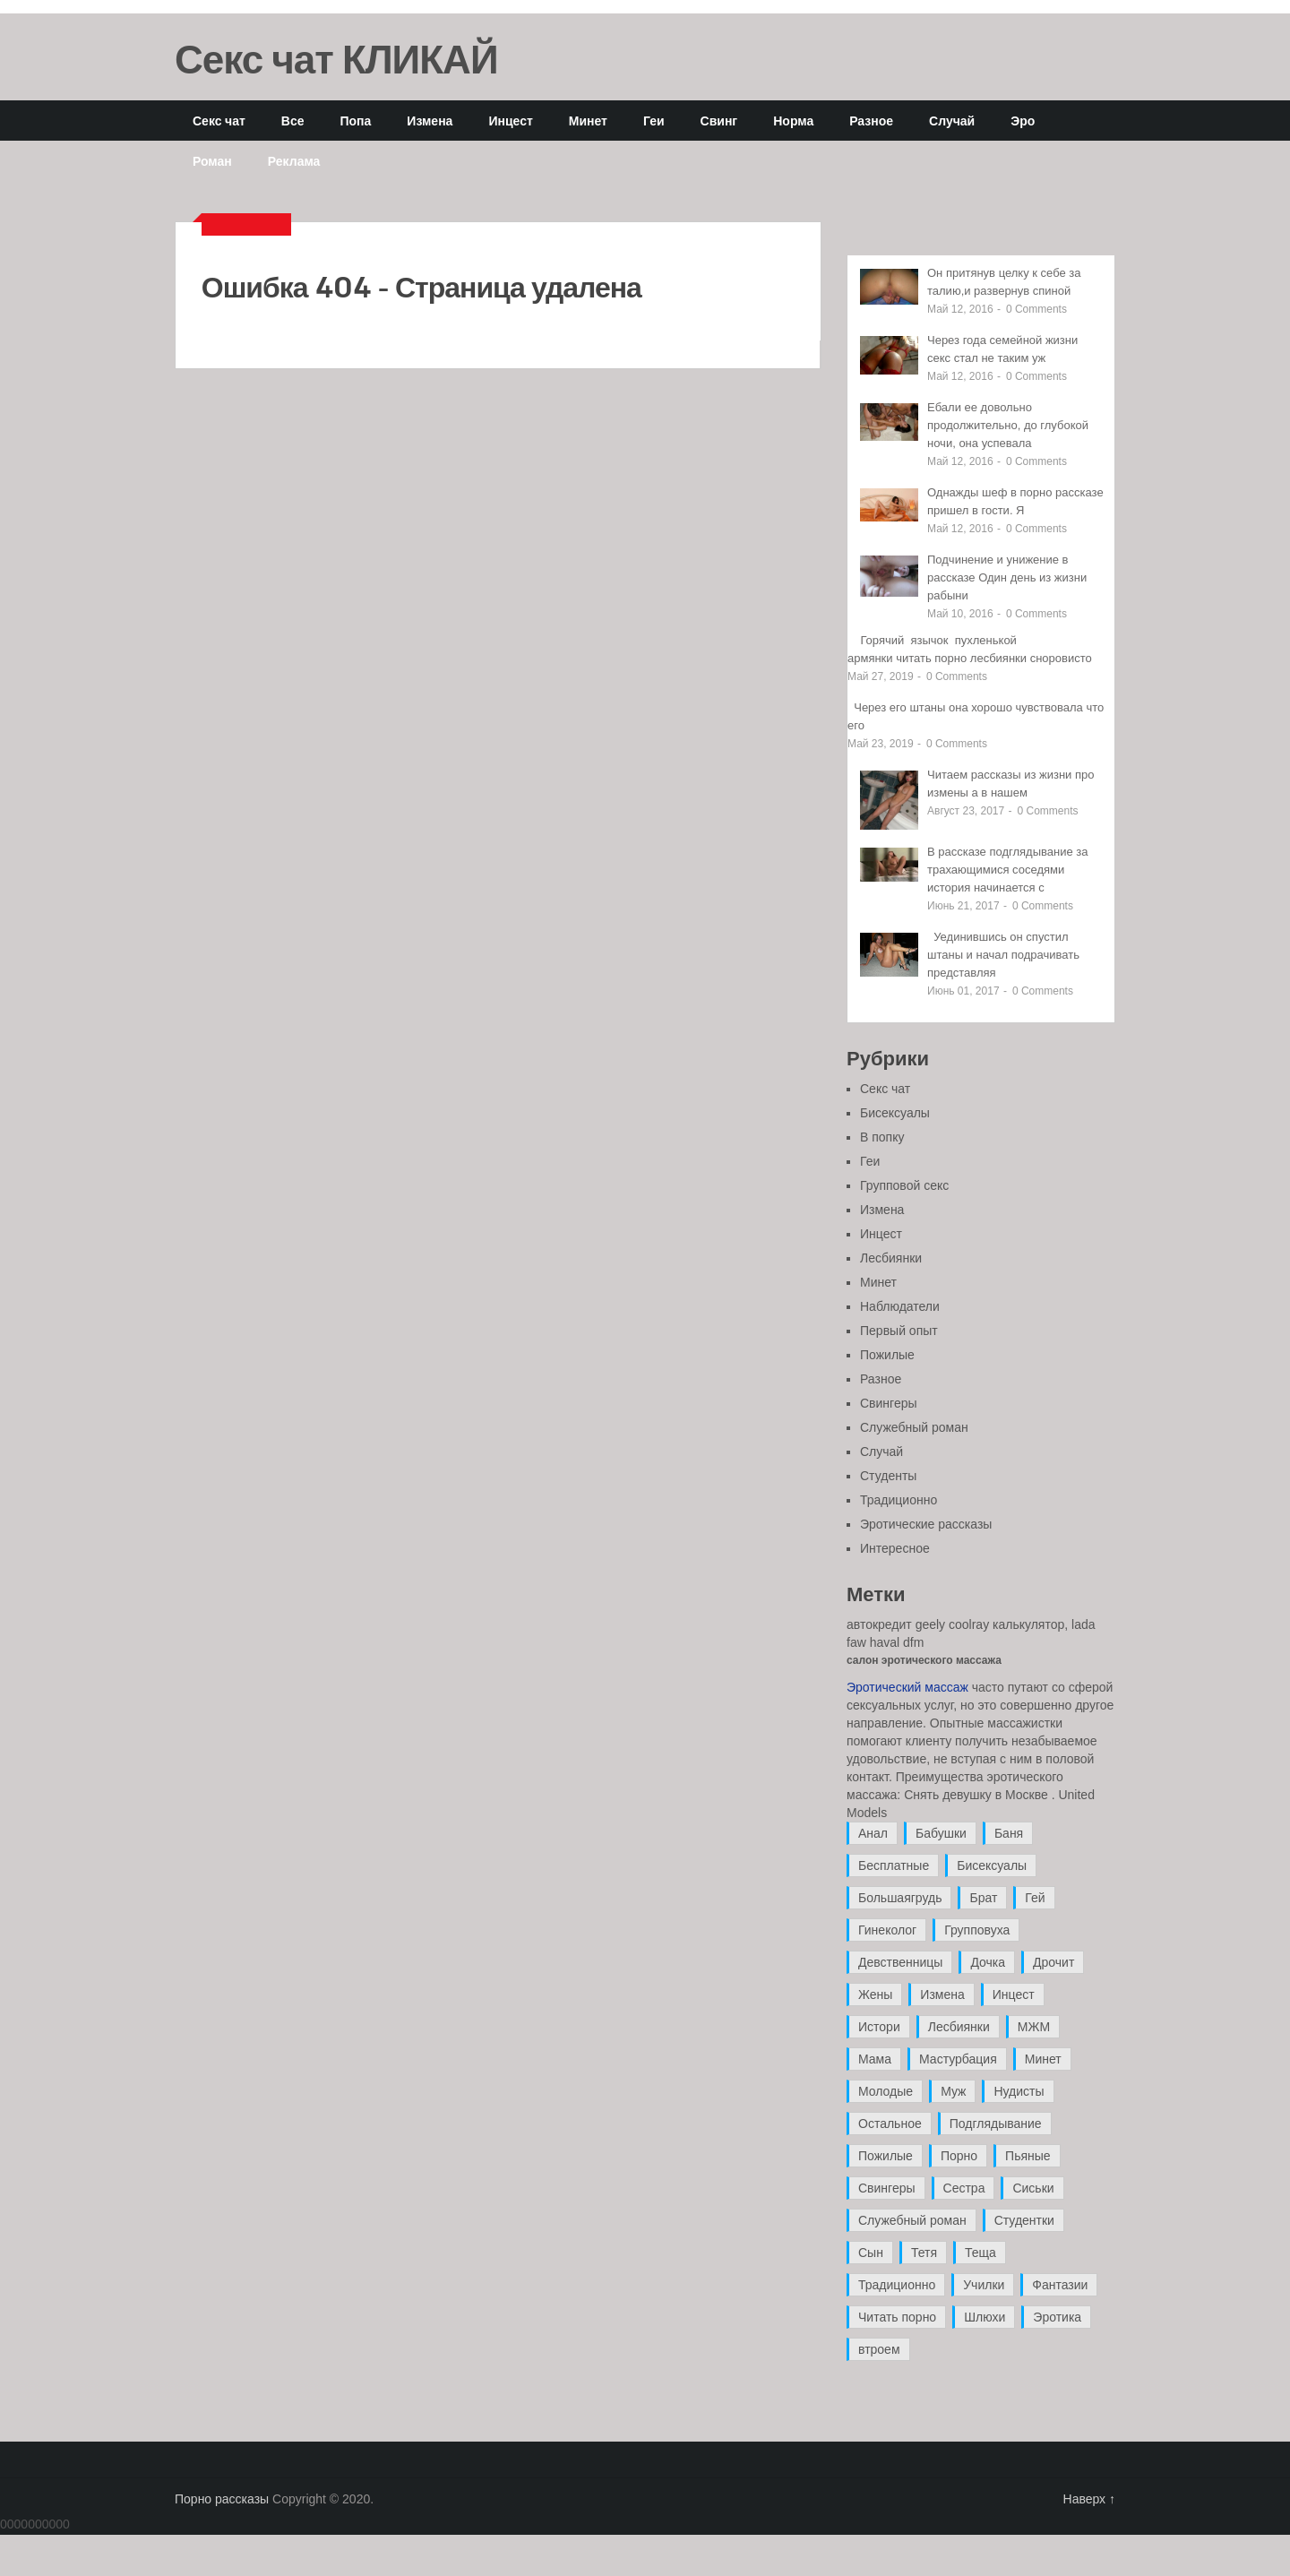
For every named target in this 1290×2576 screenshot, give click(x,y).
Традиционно (898, 1500)
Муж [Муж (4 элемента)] (953, 2091)
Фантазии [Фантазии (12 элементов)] (1060, 2285)
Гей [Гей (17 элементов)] (1035, 1898)
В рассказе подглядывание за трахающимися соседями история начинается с (1007, 869)
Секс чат (219, 120)
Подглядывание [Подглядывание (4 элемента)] (996, 2123)
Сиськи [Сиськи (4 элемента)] (1033, 2188)
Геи (654, 120)
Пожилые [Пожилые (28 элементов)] (885, 2156)
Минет (588, 120)
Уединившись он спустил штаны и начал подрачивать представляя (1003, 954)
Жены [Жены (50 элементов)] (875, 1994)
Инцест (510, 120)
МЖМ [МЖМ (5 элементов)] (1034, 2027)
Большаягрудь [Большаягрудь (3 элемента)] (900, 1898)
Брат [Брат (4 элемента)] (983, 1898)
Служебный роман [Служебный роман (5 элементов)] (912, 2220)
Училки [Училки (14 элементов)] (983, 2285)
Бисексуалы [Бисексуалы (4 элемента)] (992, 1865)
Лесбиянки (891, 1258)
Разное (871, 120)
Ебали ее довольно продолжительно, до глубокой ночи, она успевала (1007, 425)
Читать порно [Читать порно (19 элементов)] (897, 2317)
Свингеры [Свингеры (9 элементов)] (887, 2188)
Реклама (294, 161)
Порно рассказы (222, 2499)
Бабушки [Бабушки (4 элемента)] (941, 1833)
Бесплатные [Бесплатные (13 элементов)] (893, 1865)
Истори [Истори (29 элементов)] (879, 2027)
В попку (882, 1137)
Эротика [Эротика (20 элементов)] (1057, 2317)
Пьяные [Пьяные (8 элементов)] (1028, 2156)
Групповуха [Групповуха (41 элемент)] (977, 1930)
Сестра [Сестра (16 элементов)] (964, 2188)
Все (293, 120)
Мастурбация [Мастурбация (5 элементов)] (958, 2059)
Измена (429, 120)
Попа (355, 120)
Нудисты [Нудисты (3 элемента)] (1018, 2091)
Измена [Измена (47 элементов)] (942, 1994)
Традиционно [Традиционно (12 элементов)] (896, 2285)
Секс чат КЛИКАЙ (336, 58)
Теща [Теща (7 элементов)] (980, 2252)
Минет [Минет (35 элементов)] (1043, 2059)
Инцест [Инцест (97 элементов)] (1014, 1994)
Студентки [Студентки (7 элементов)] (1024, 2220)
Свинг (719, 120)
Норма (793, 120)
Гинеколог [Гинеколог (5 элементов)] (887, 1930)
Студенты (888, 1476)
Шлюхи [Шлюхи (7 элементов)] (984, 2317)
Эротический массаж (907, 1687)
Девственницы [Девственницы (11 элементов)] (900, 1962)
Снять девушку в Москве (976, 1795)
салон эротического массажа (924, 1660)
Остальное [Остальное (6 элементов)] (890, 2123)
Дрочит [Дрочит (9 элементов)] (1053, 1962)
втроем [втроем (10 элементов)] (879, 2349)
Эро (1022, 120)
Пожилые (887, 1355)
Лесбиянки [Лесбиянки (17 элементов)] (959, 2027)
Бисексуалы (895, 1113)
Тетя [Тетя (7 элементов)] (924, 2252)
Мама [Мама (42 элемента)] (874, 2059)
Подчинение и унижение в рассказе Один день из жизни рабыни (1007, 577)
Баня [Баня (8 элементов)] (1008, 1833)
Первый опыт (899, 1330)
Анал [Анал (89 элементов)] (873, 1833)
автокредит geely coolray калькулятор (955, 1624)
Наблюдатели (900, 1306)
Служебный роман (914, 1427)
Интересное (895, 1548)
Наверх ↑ (1089, 2499)
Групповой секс (904, 1185)
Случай (952, 120)
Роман (212, 161)
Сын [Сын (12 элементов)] (870, 2252)
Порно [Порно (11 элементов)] (959, 2156)
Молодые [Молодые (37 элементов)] (885, 2091)
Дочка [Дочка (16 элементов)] (987, 1962)
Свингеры (888, 1403)
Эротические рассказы (926, 1524)
